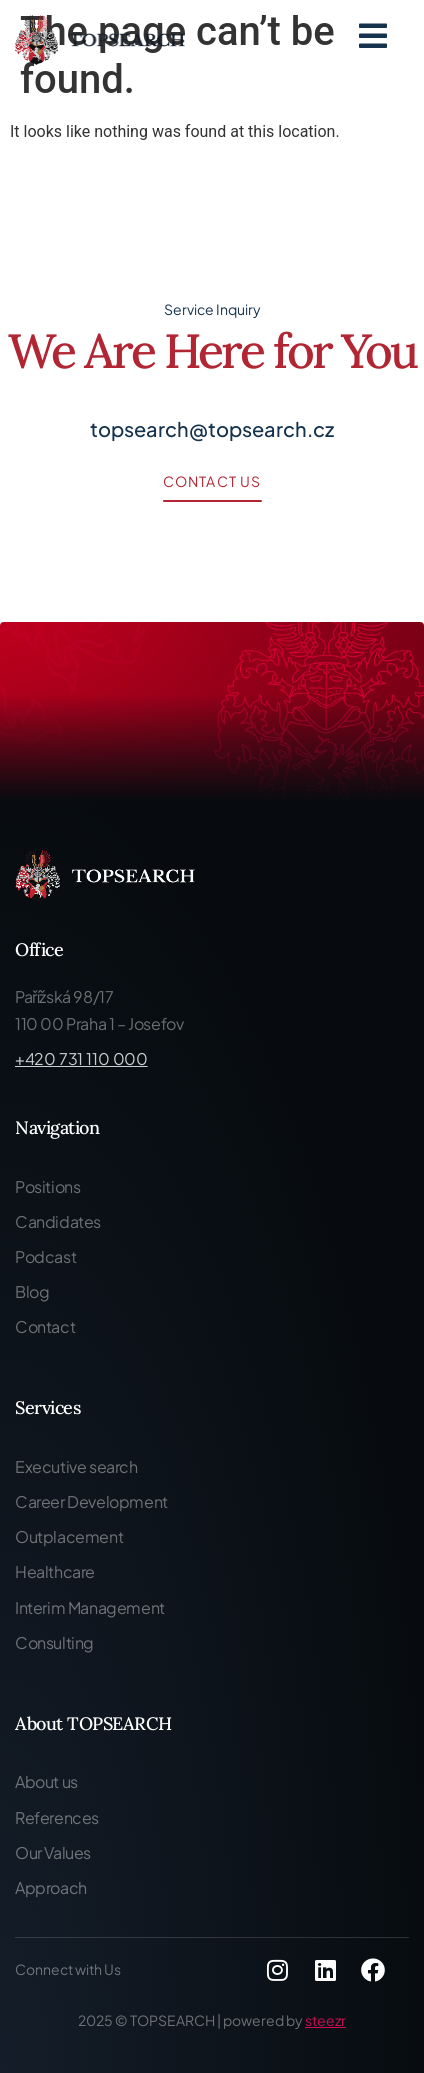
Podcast (45, 1256)
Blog (32, 1291)
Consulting (54, 1642)
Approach (51, 1887)
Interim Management (90, 1607)
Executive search (76, 1466)
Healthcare (55, 1571)
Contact (45, 1326)
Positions (47, 1186)
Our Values (53, 1852)
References (57, 1817)
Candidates (58, 1221)
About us (46, 1781)
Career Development (91, 1501)
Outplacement (69, 1536)
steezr (325, 2020)
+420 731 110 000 (81, 1058)
